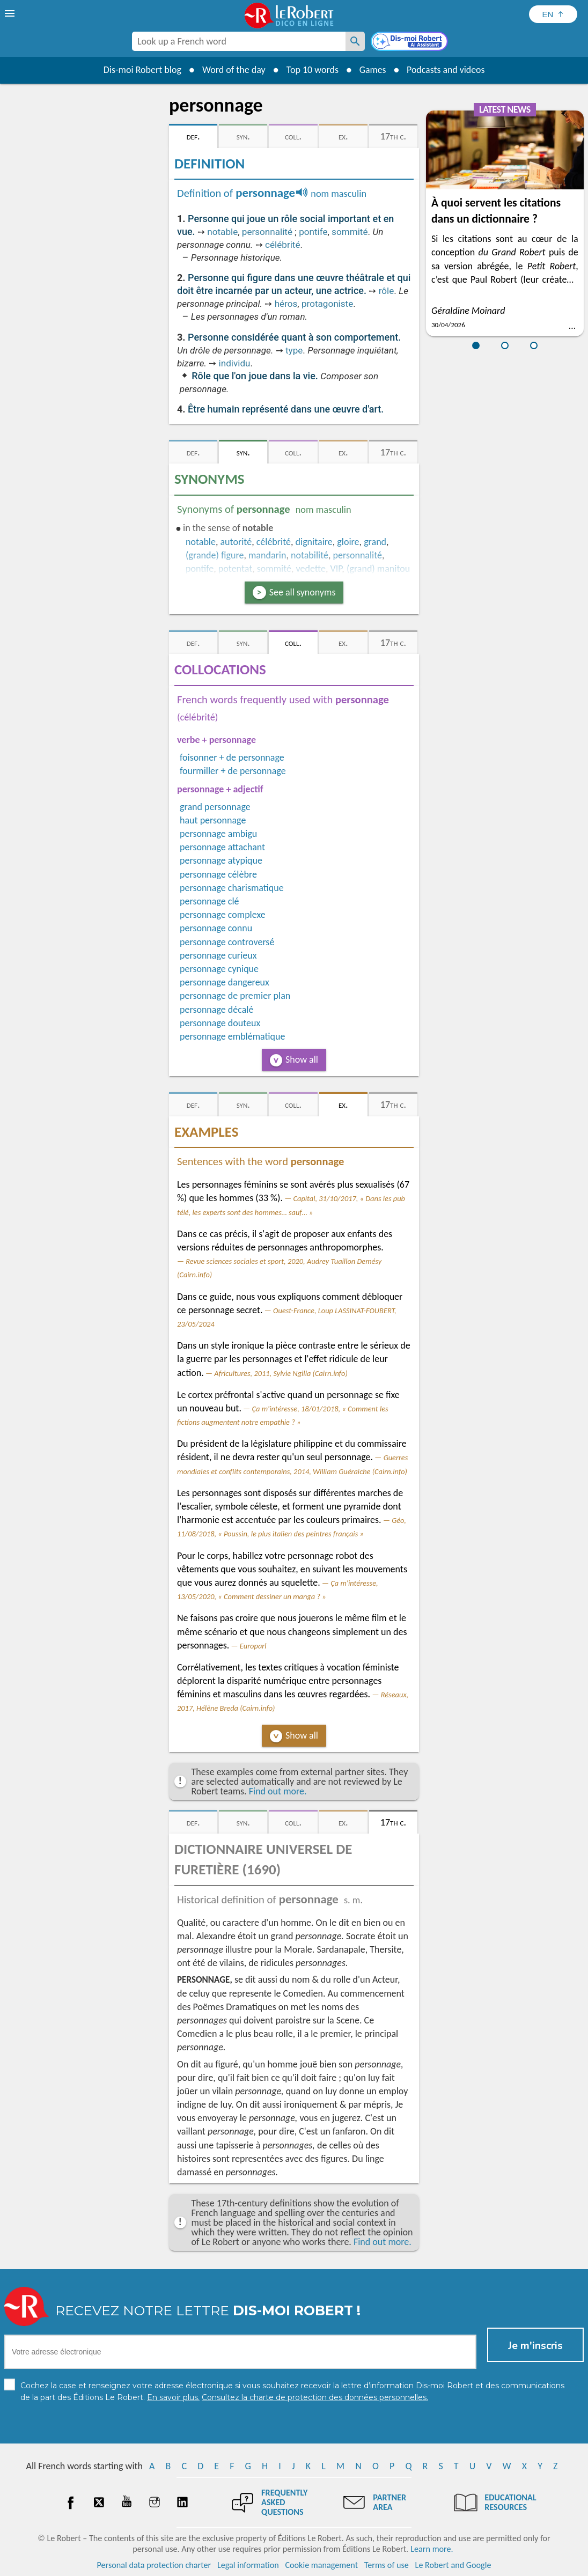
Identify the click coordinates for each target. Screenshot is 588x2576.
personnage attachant (222, 847)
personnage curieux (218, 955)
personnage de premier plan (235, 996)
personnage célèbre (218, 874)
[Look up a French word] (355, 41)
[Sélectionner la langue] (553, 14)
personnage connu (216, 928)
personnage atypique (221, 860)
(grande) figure (215, 555)
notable (222, 231)
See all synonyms (302, 592)
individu (235, 363)
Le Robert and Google (453, 2565)
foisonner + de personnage (232, 757)
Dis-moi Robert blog (141, 70)
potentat (235, 569)
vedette (311, 569)
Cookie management (321, 2565)
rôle (386, 290)
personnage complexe (223, 915)
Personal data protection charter (154, 2565)
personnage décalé (216, 1009)
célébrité (282, 244)
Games (372, 70)
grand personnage (215, 807)
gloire (348, 542)
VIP (336, 569)
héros (286, 303)
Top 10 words (311, 70)
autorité (236, 542)
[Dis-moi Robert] (410, 42)
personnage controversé (227, 942)
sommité (349, 231)
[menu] (10, 13)
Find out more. (278, 1791)
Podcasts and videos (446, 70)
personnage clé (209, 901)
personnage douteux (220, 1023)
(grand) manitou (378, 569)
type (294, 350)
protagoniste (327, 303)
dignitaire (314, 542)
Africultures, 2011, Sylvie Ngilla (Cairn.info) (281, 1373)
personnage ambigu (218, 834)
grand (375, 542)
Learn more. (431, 2549)
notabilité (309, 555)
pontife (313, 231)
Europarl (253, 1646)
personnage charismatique (232, 888)
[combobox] (239, 41)
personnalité (267, 231)
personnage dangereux (224, 982)
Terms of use (386, 2565)
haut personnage (213, 820)
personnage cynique (219, 969)
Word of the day (232, 70)
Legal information (248, 2565)
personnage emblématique (232, 1036)
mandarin (267, 555)
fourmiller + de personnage (233, 771)
